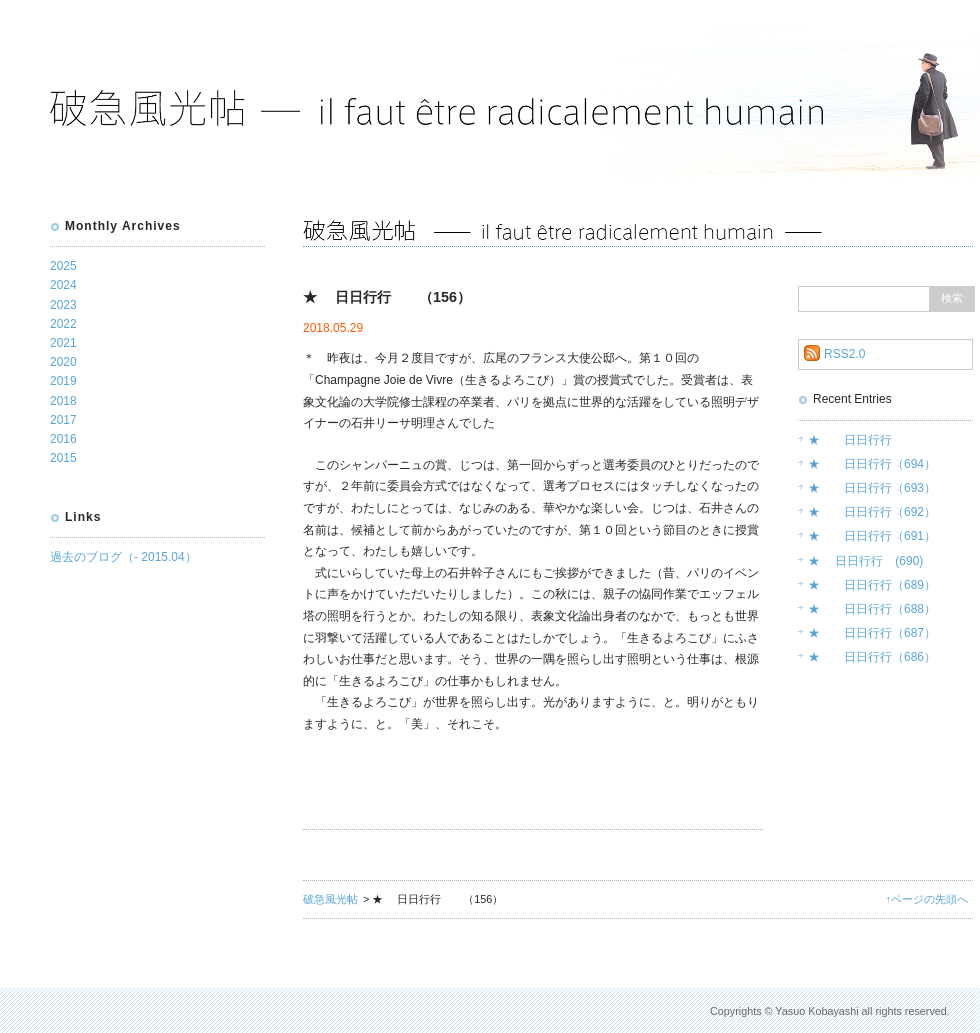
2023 (63, 305)
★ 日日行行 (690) (865, 561)
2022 (63, 324)
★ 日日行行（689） (872, 585)
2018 (63, 401)
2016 (63, 439)
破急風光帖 (330, 899)
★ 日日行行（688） (872, 609)
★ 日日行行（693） (872, 488)
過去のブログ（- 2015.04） (123, 557)
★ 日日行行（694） (872, 464)
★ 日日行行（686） (872, 657)
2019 (63, 381)
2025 (63, 266)
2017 (63, 420)
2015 (63, 458)
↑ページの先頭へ (927, 899)
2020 (63, 362)
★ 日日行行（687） (872, 633)
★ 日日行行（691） (872, 536)
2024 (63, 285)
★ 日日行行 (850, 440)
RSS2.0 (844, 354)
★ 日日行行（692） (872, 512)
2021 (63, 343)
